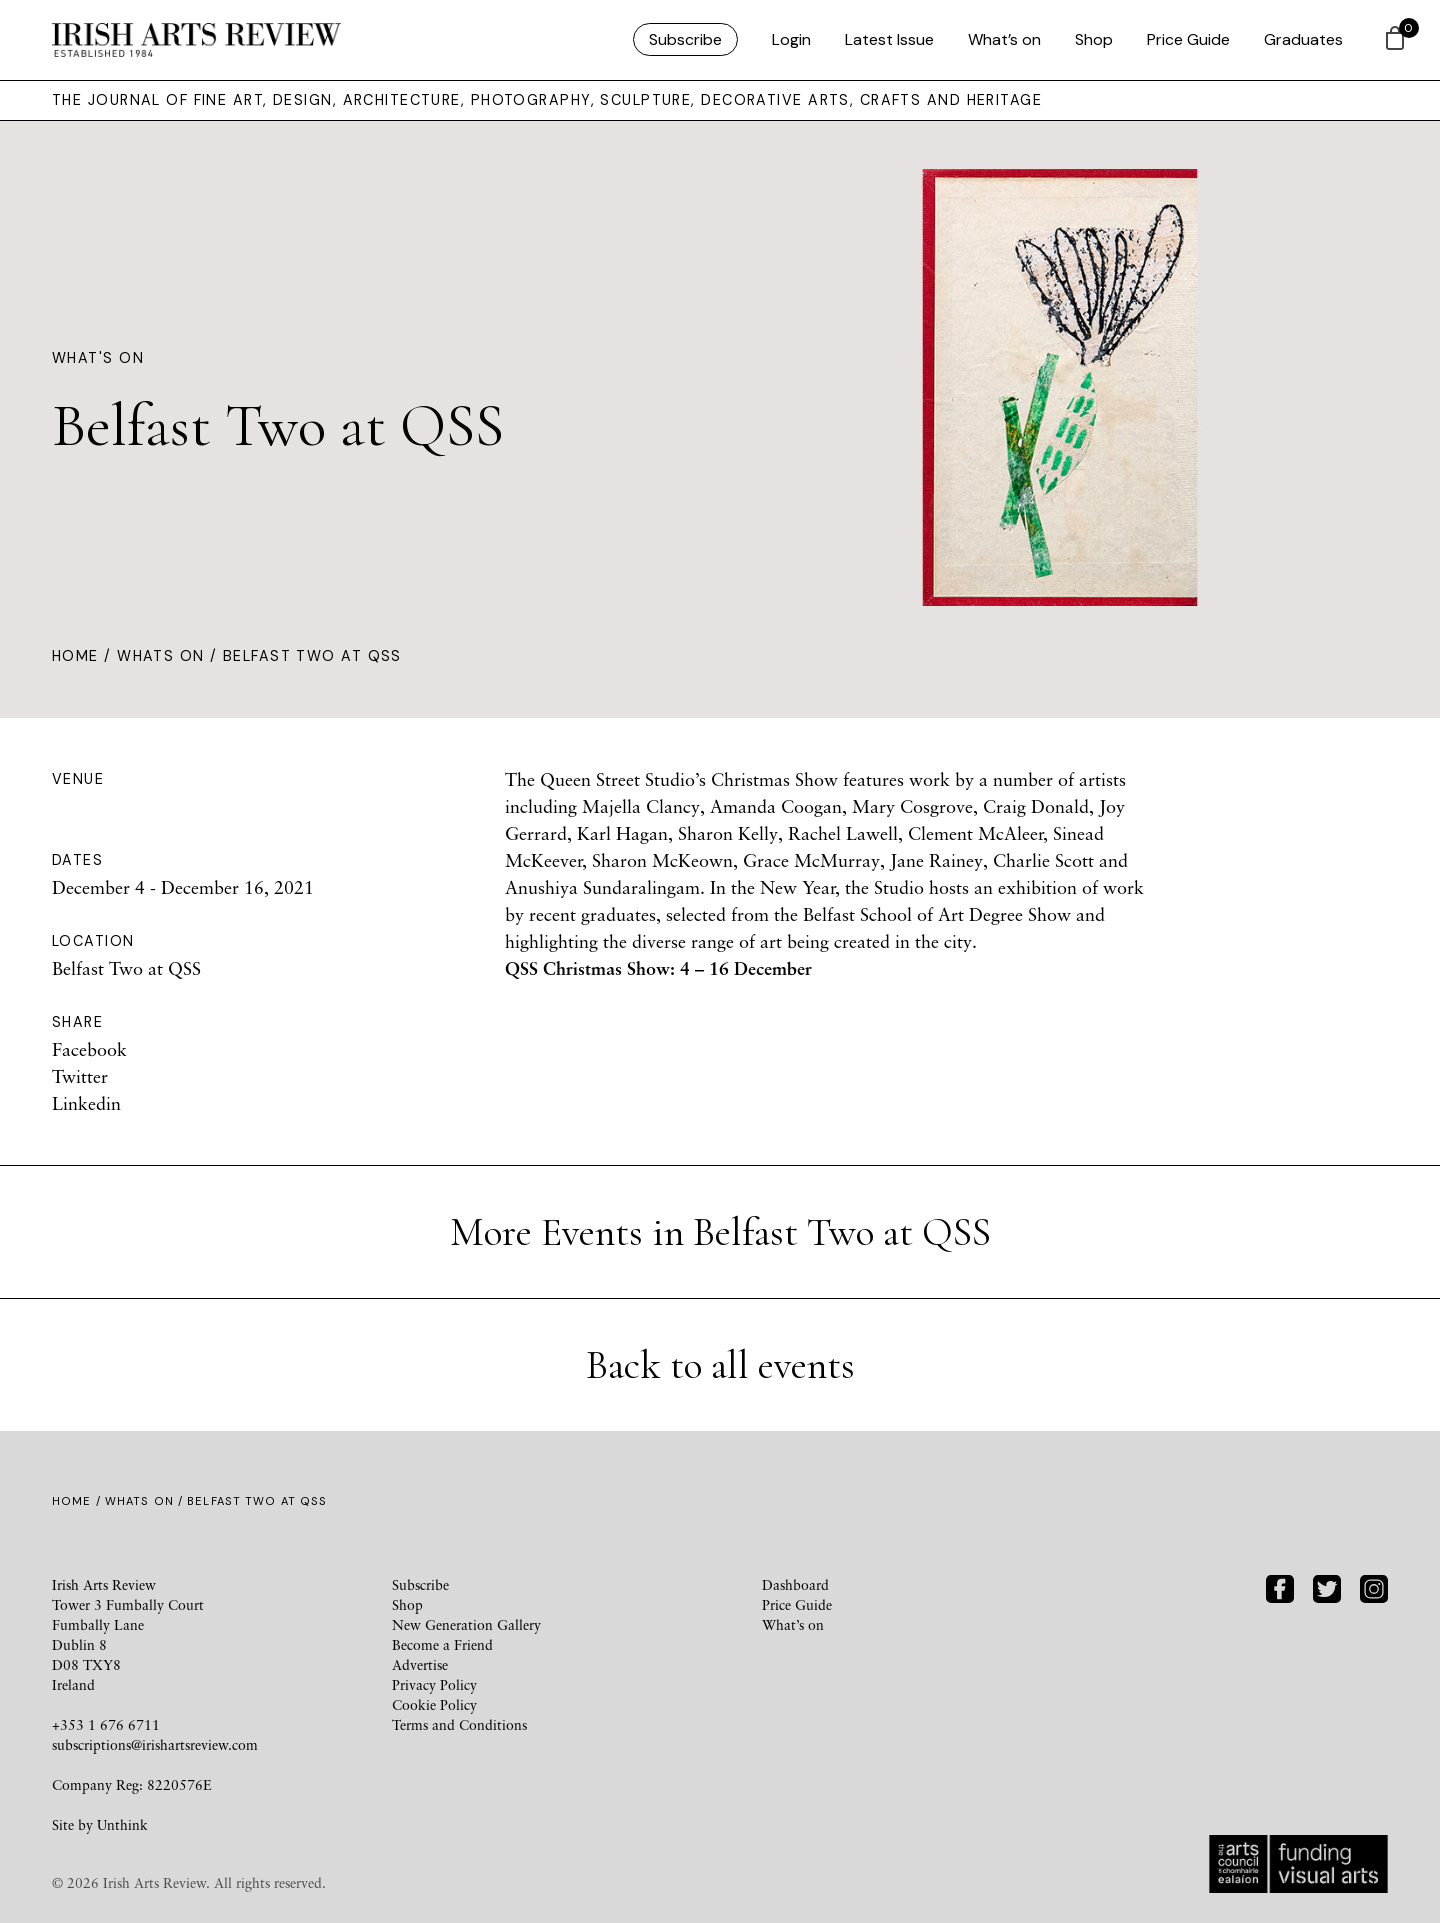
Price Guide (1188, 39)
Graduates (1303, 39)
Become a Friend (442, 1644)
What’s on (1004, 39)
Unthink (122, 1824)
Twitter (80, 1076)
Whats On (161, 656)
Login (791, 39)
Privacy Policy (434, 1684)
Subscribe (685, 39)
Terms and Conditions (459, 1724)
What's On (98, 358)
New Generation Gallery (466, 1624)
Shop (1094, 39)
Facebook (89, 1049)
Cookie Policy (434, 1704)
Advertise (420, 1664)
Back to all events (720, 1365)
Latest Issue (889, 39)
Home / (84, 656)
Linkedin (86, 1103)
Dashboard (795, 1584)
